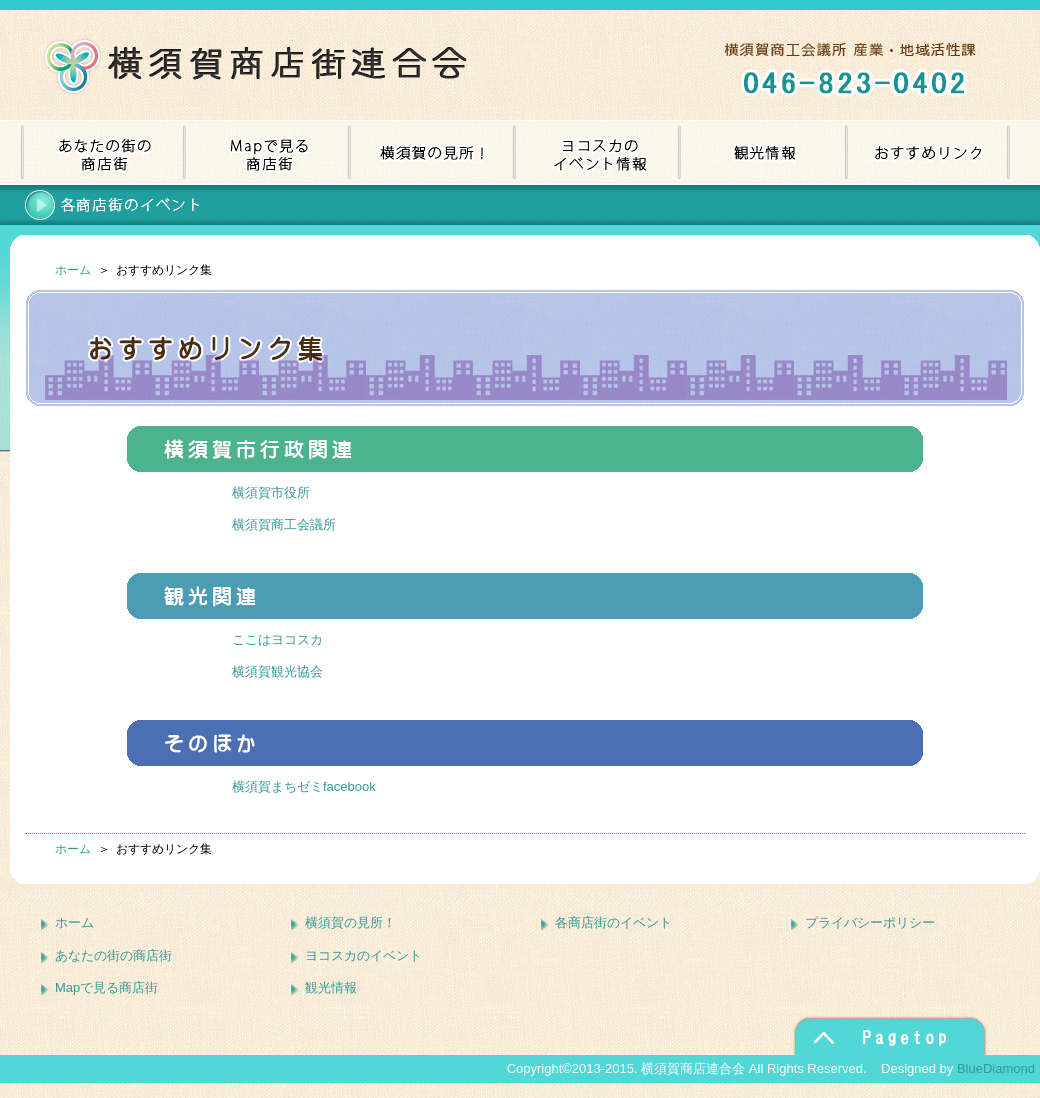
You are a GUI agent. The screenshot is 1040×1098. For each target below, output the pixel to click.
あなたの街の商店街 (113, 955)
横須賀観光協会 (277, 671)
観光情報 (331, 987)
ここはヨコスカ (277, 639)
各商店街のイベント (613, 922)
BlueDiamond (996, 1068)
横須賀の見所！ (350, 922)
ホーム (73, 270)
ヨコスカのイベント (363, 955)
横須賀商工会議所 (284, 524)
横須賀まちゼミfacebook (304, 786)
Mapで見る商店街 (106, 987)
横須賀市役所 (271, 492)
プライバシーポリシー (870, 922)
